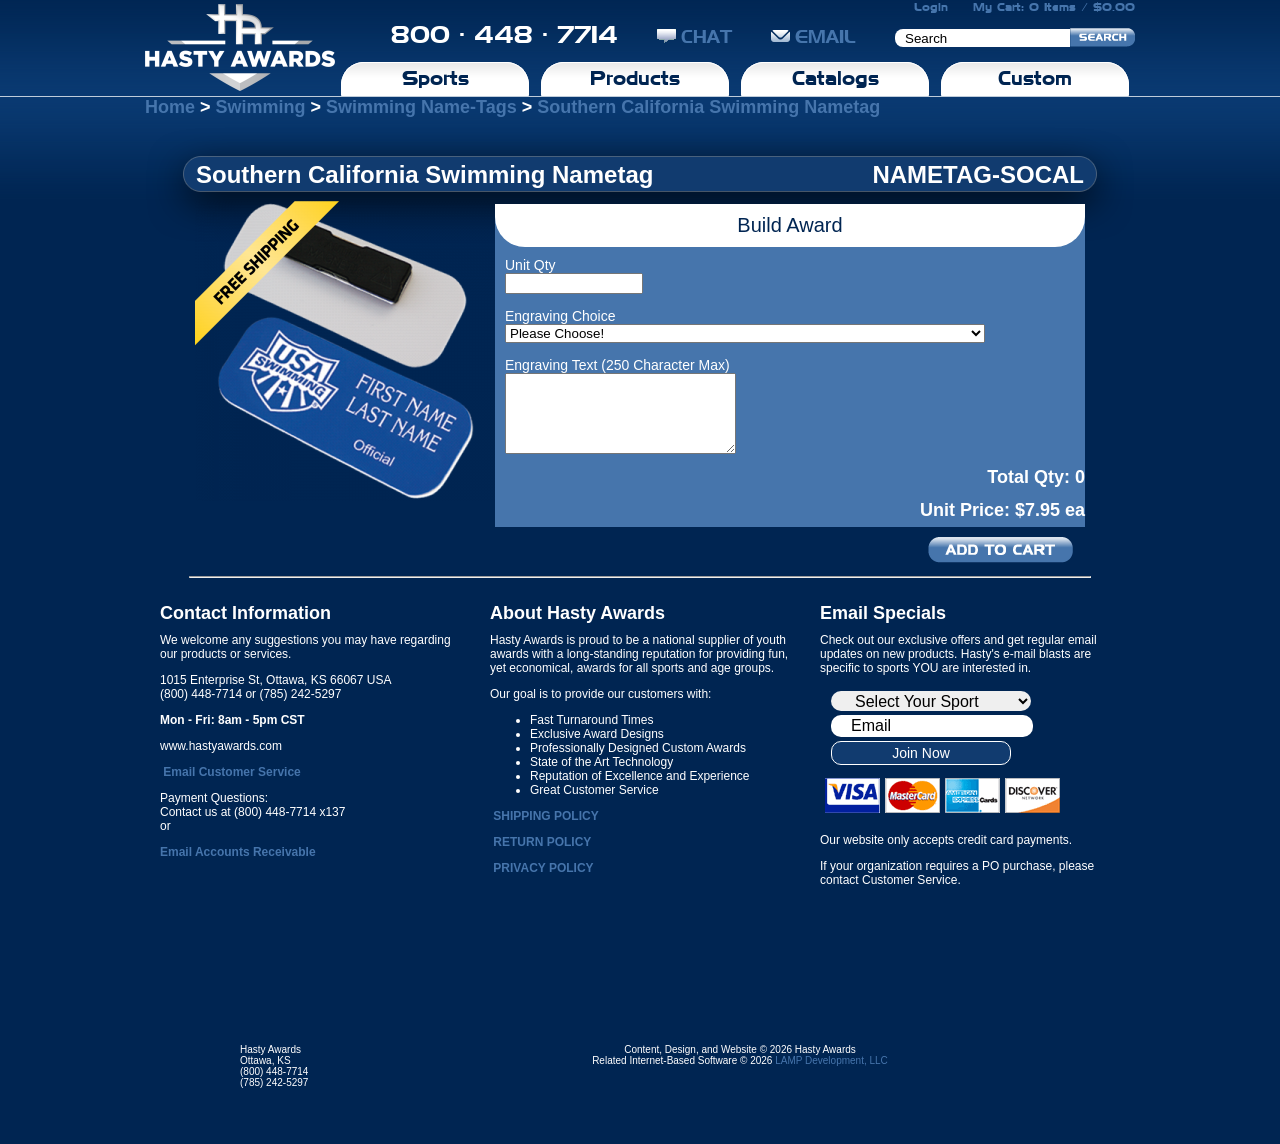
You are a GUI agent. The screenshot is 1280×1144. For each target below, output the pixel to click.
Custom (1035, 78)
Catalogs (835, 78)
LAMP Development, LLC (831, 1060)
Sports (435, 78)
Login (931, 7)
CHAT (694, 36)
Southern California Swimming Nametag (708, 107)
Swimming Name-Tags (421, 107)
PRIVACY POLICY (543, 868)
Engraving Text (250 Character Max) (617, 365)
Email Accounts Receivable (238, 852)
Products (635, 78)
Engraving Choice (560, 316)
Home (170, 107)
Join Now (921, 753)
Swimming (261, 107)
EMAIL (813, 36)
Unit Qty (530, 265)
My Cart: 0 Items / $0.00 (1054, 7)
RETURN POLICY (542, 842)
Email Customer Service (231, 772)
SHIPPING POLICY (545, 816)
